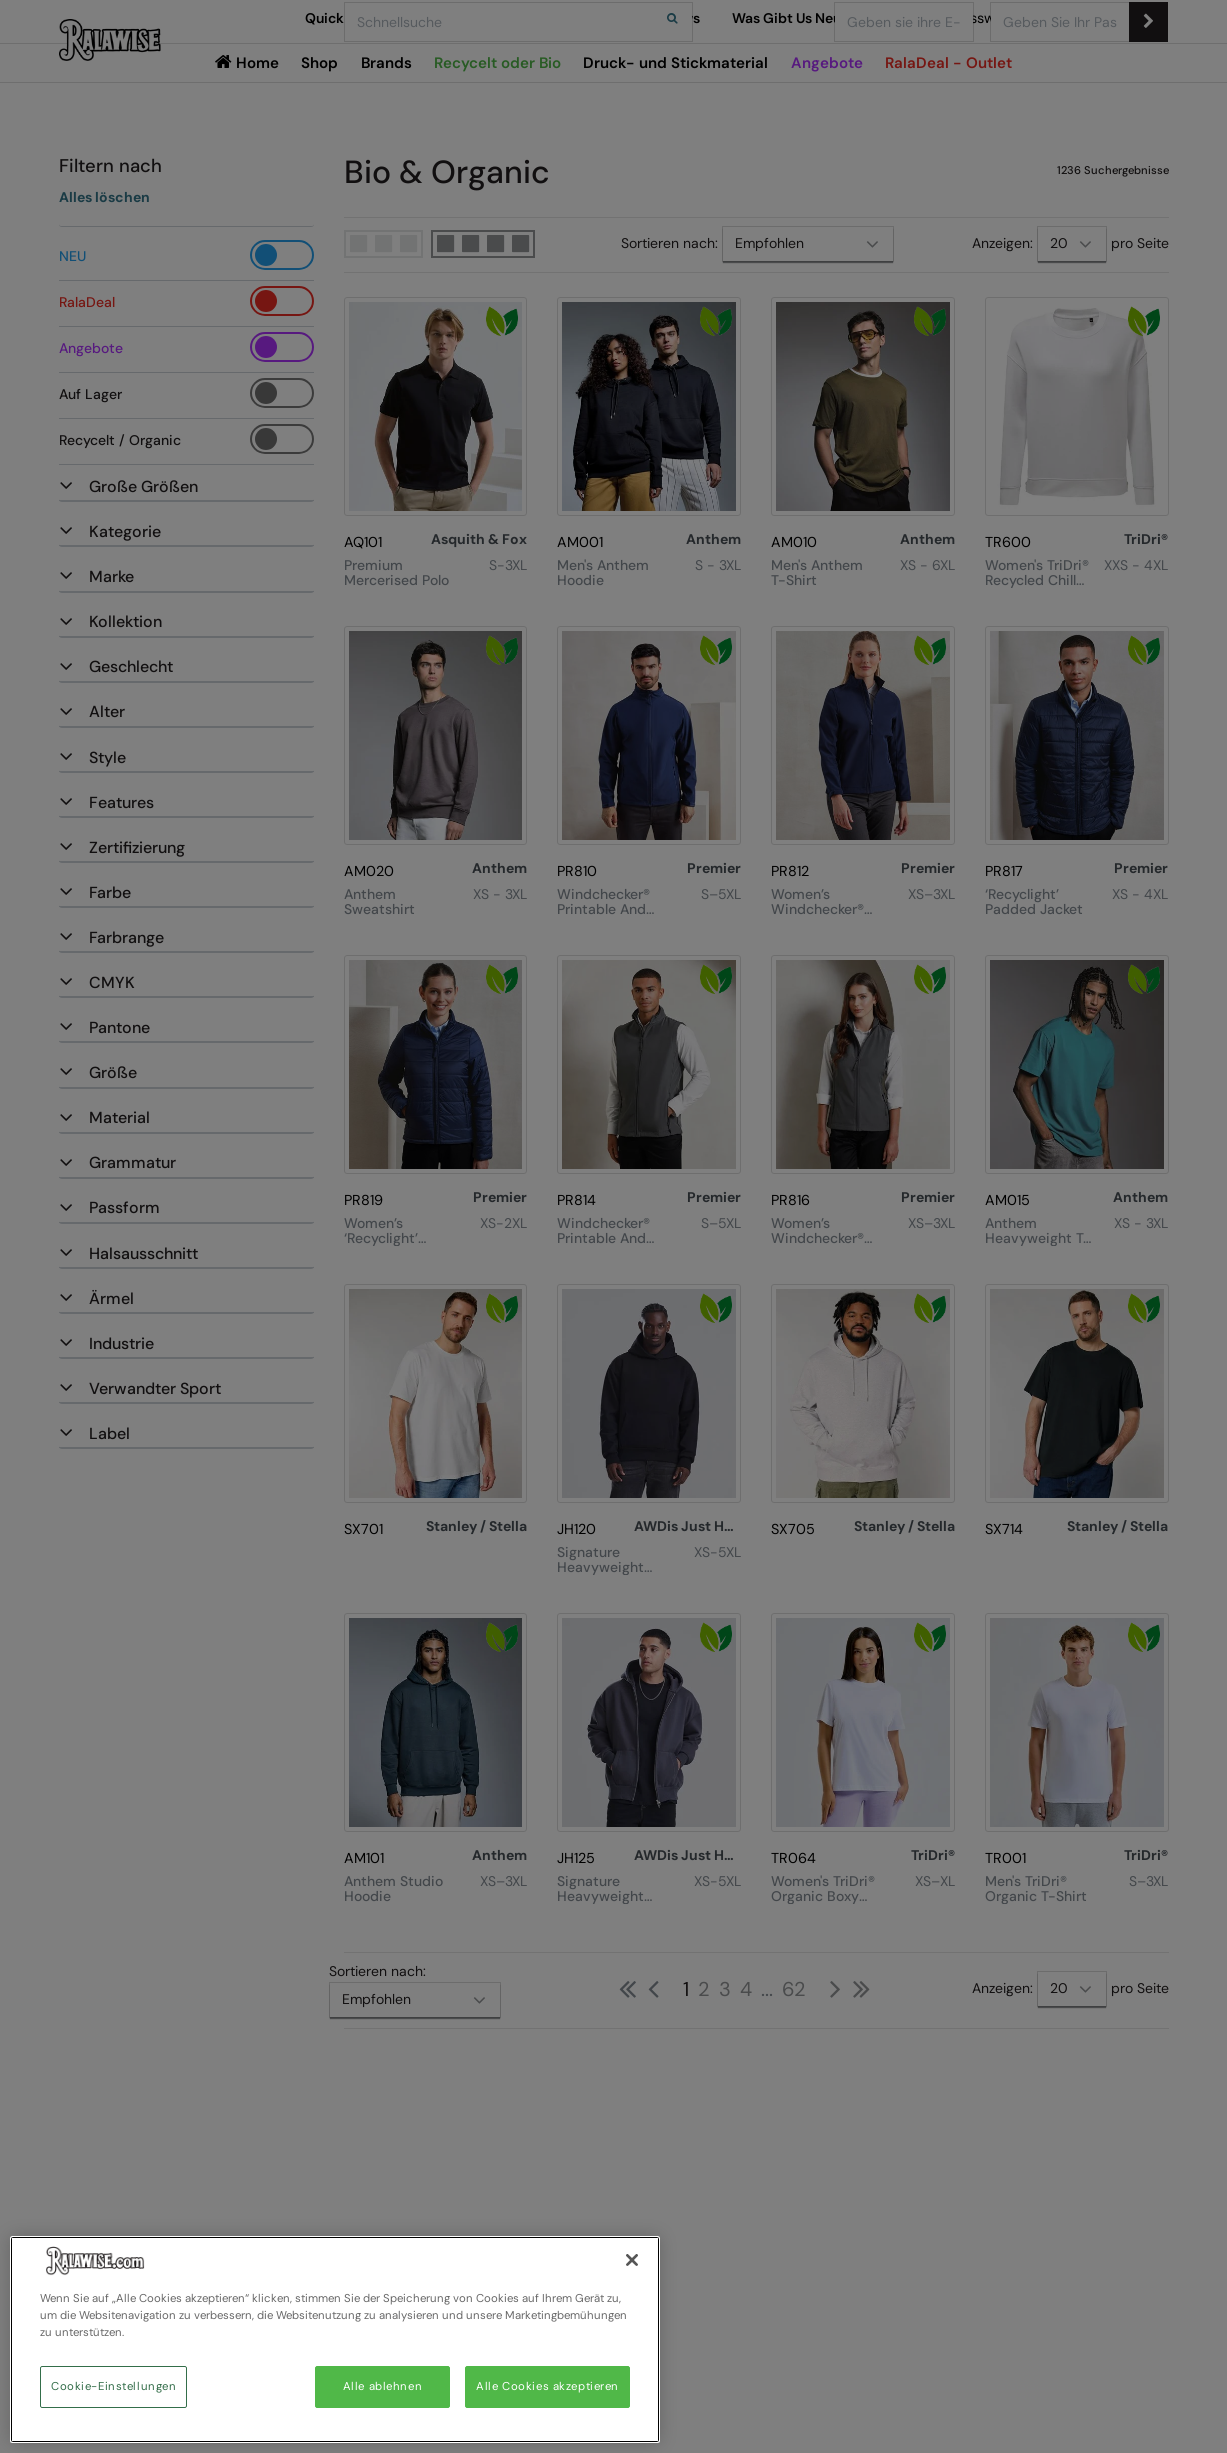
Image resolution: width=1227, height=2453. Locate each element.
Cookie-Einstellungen (113, 2386)
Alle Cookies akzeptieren (547, 2386)
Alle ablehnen (382, 2386)
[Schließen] (632, 2260)
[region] (335, 2339)
